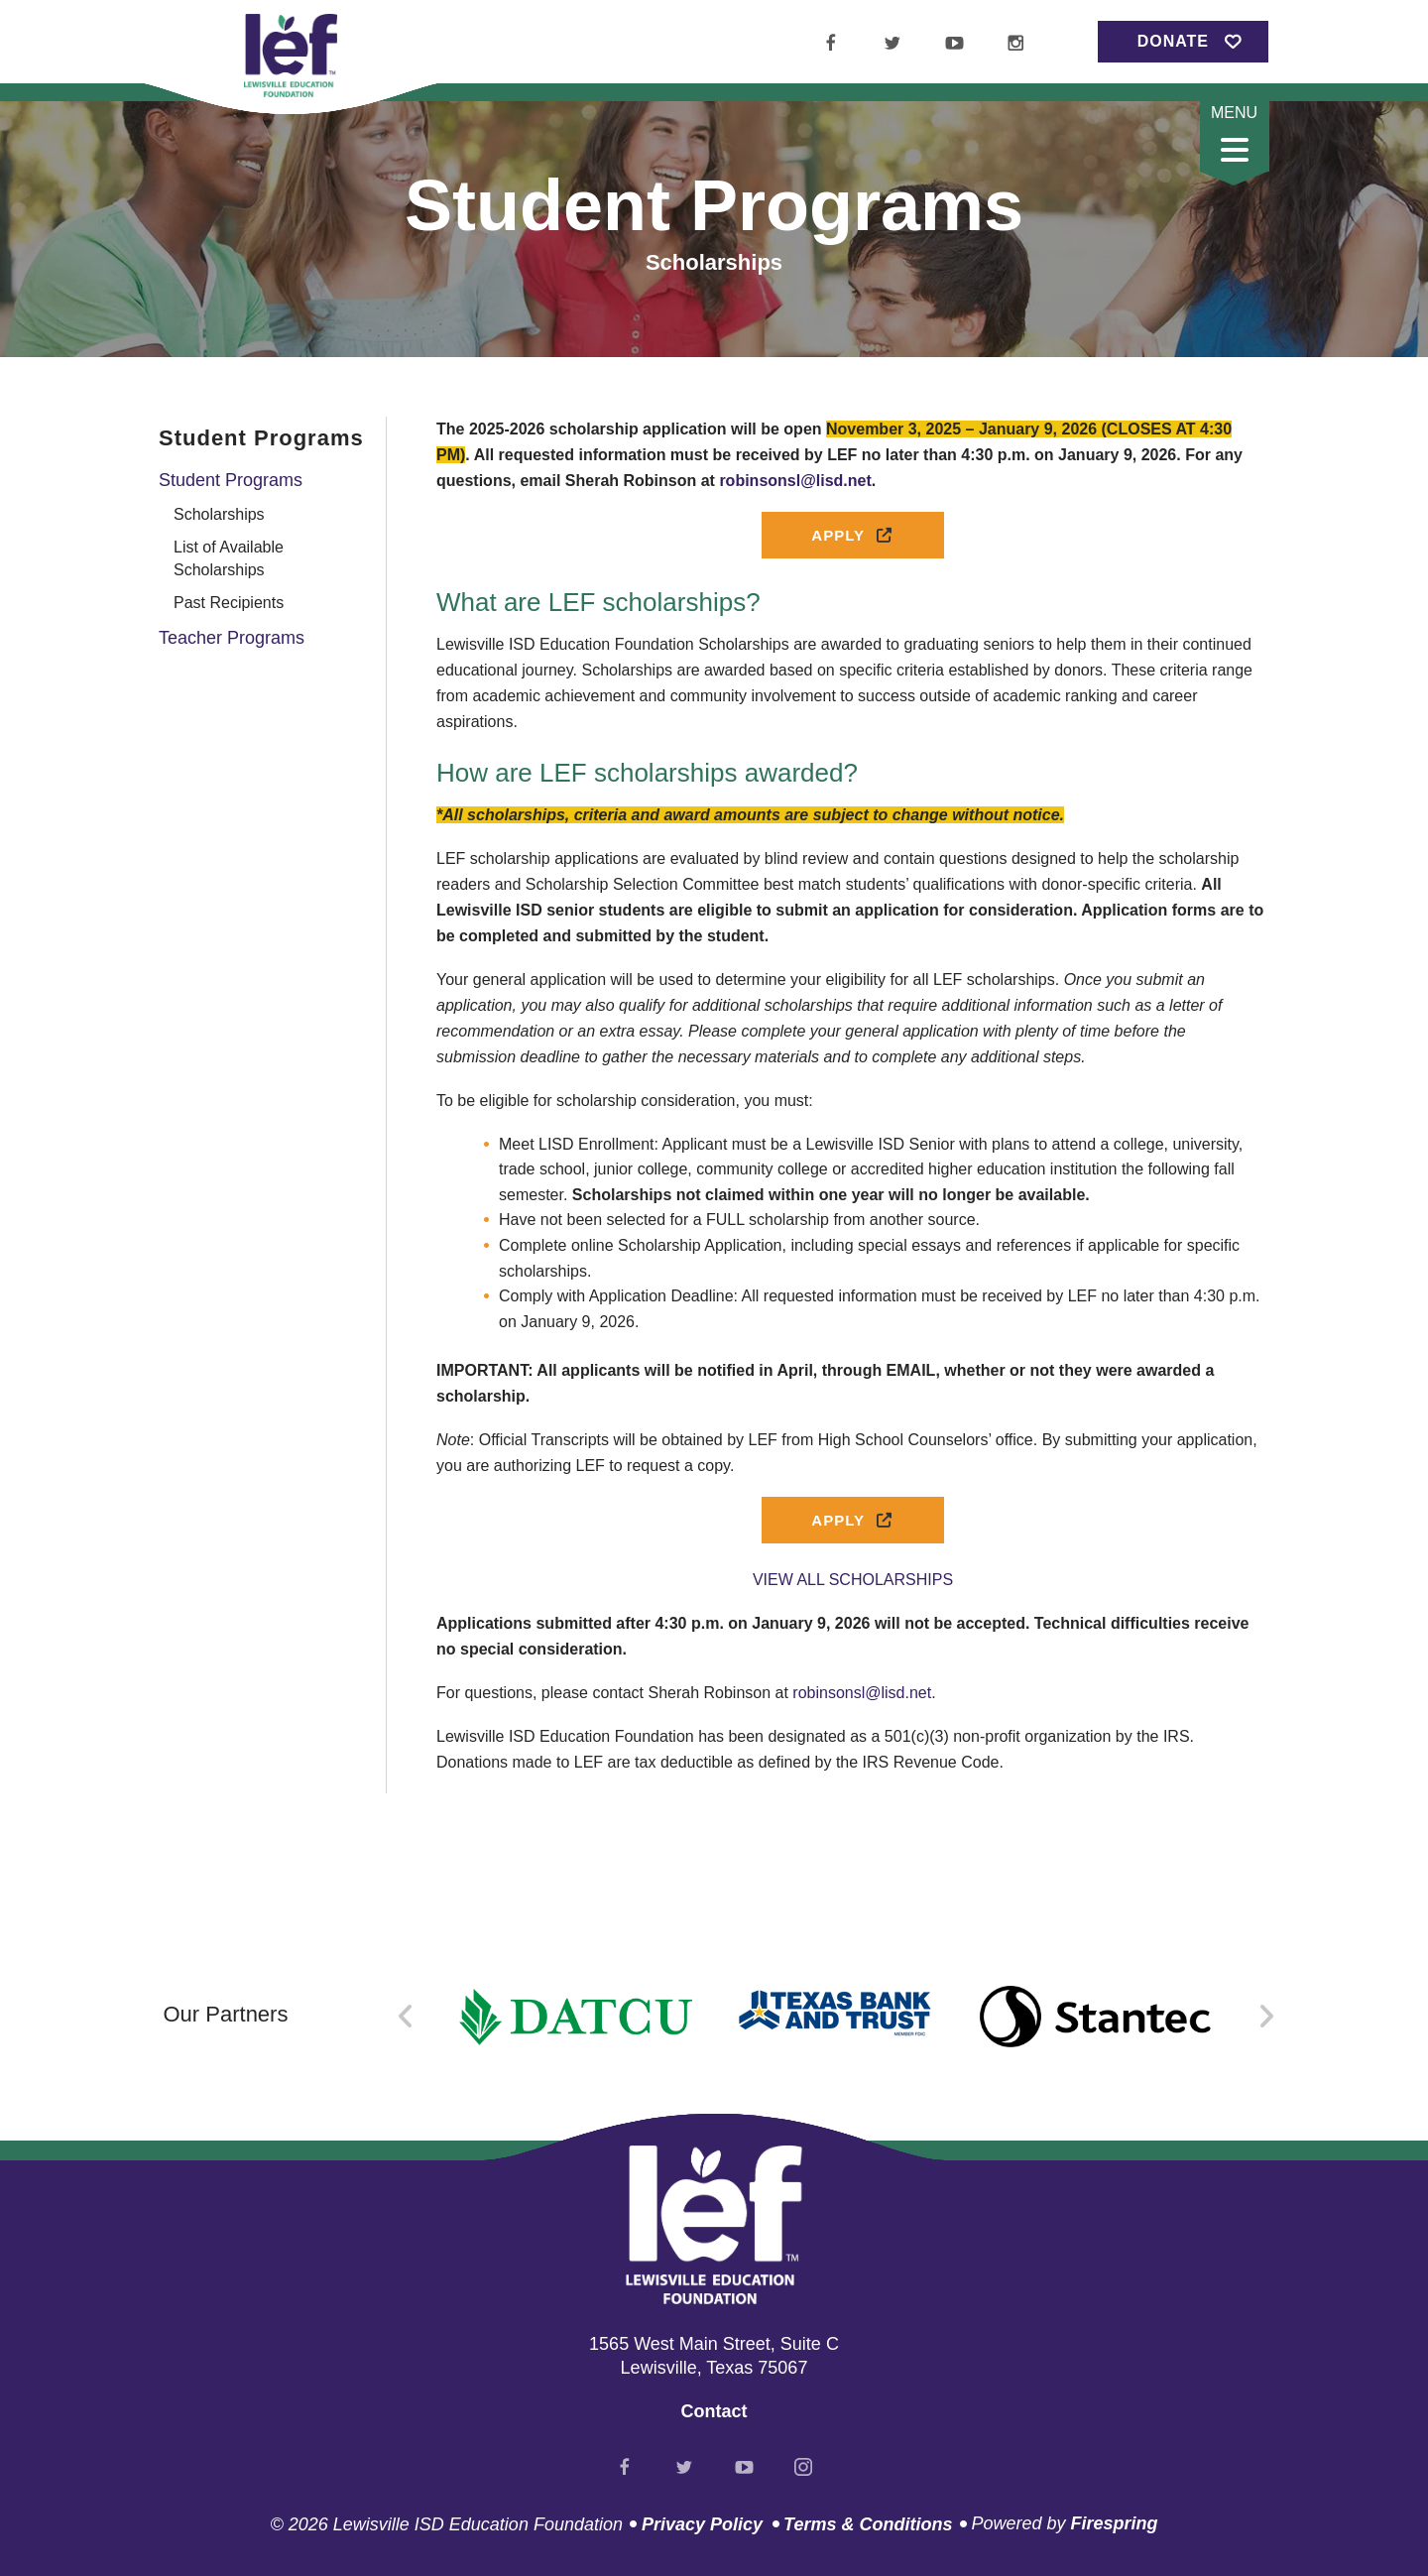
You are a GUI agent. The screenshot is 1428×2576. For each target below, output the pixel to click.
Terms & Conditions (867, 2524)
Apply (852, 535)
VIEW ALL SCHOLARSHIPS (853, 1579)
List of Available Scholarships (229, 558)
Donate (1173, 41)
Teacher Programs (231, 638)
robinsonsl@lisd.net (861, 1692)
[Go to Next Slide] (1265, 2016)
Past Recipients (229, 602)
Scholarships (219, 514)
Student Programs (230, 480)
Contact (714, 2411)
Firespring (1113, 2523)
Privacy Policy (702, 2524)
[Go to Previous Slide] (406, 2016)
